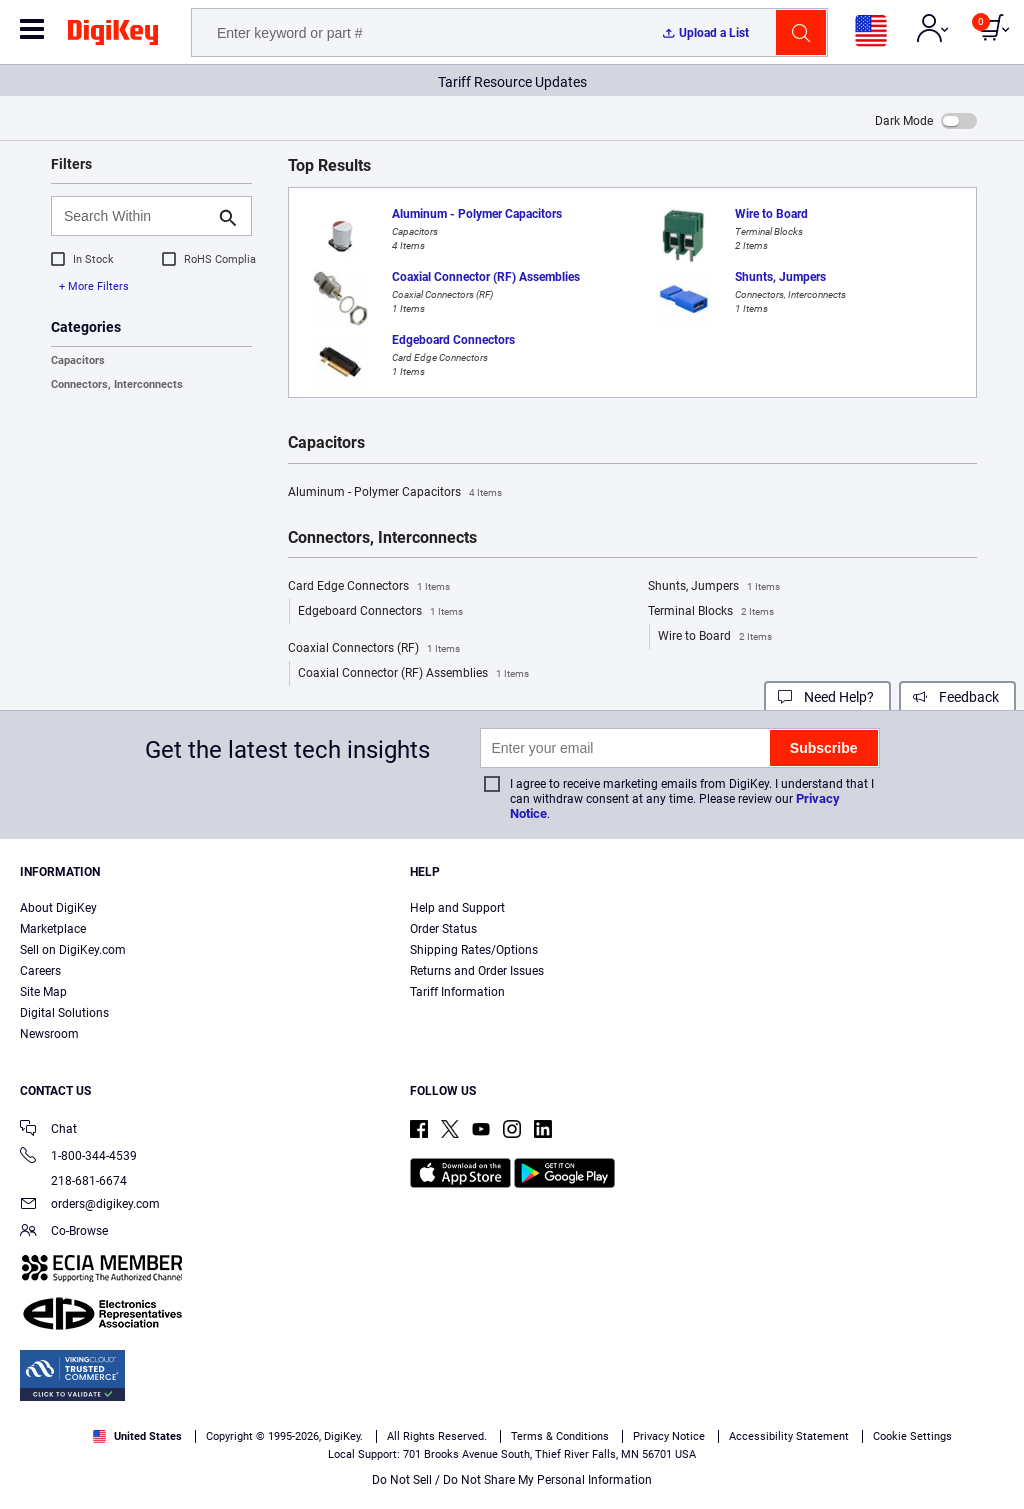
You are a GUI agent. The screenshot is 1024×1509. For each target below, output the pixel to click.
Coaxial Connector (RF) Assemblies (413, 674)
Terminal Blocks (711, 612)
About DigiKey (58, 908)
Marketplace (53, 929)
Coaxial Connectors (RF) (374, 649)
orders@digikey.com (90, 1205)
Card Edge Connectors (369, 587)
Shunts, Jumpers (714, 587)
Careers (40, 971)
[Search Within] (135, 216)
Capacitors (78, 360)
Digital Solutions (64, 1013)
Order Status (443, 929)
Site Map (43, 992)
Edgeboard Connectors (380, 612)
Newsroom (49, 1034)
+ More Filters (94, 286)
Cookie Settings (912, 1436)
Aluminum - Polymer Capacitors (395, 493)
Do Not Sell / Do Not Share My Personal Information (512, 1480)
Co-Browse (64, 1232)
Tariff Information (457, 992)
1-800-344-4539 (78, 1157)
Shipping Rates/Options (474, 950)
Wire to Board (715, 637)
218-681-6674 (73, 1181)
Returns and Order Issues (477, 971)
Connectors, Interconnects (117, 384)
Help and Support (457, 908)
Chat (48, 1130)
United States (137, 1436)
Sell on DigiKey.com (73, 950)
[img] (113, 36)
